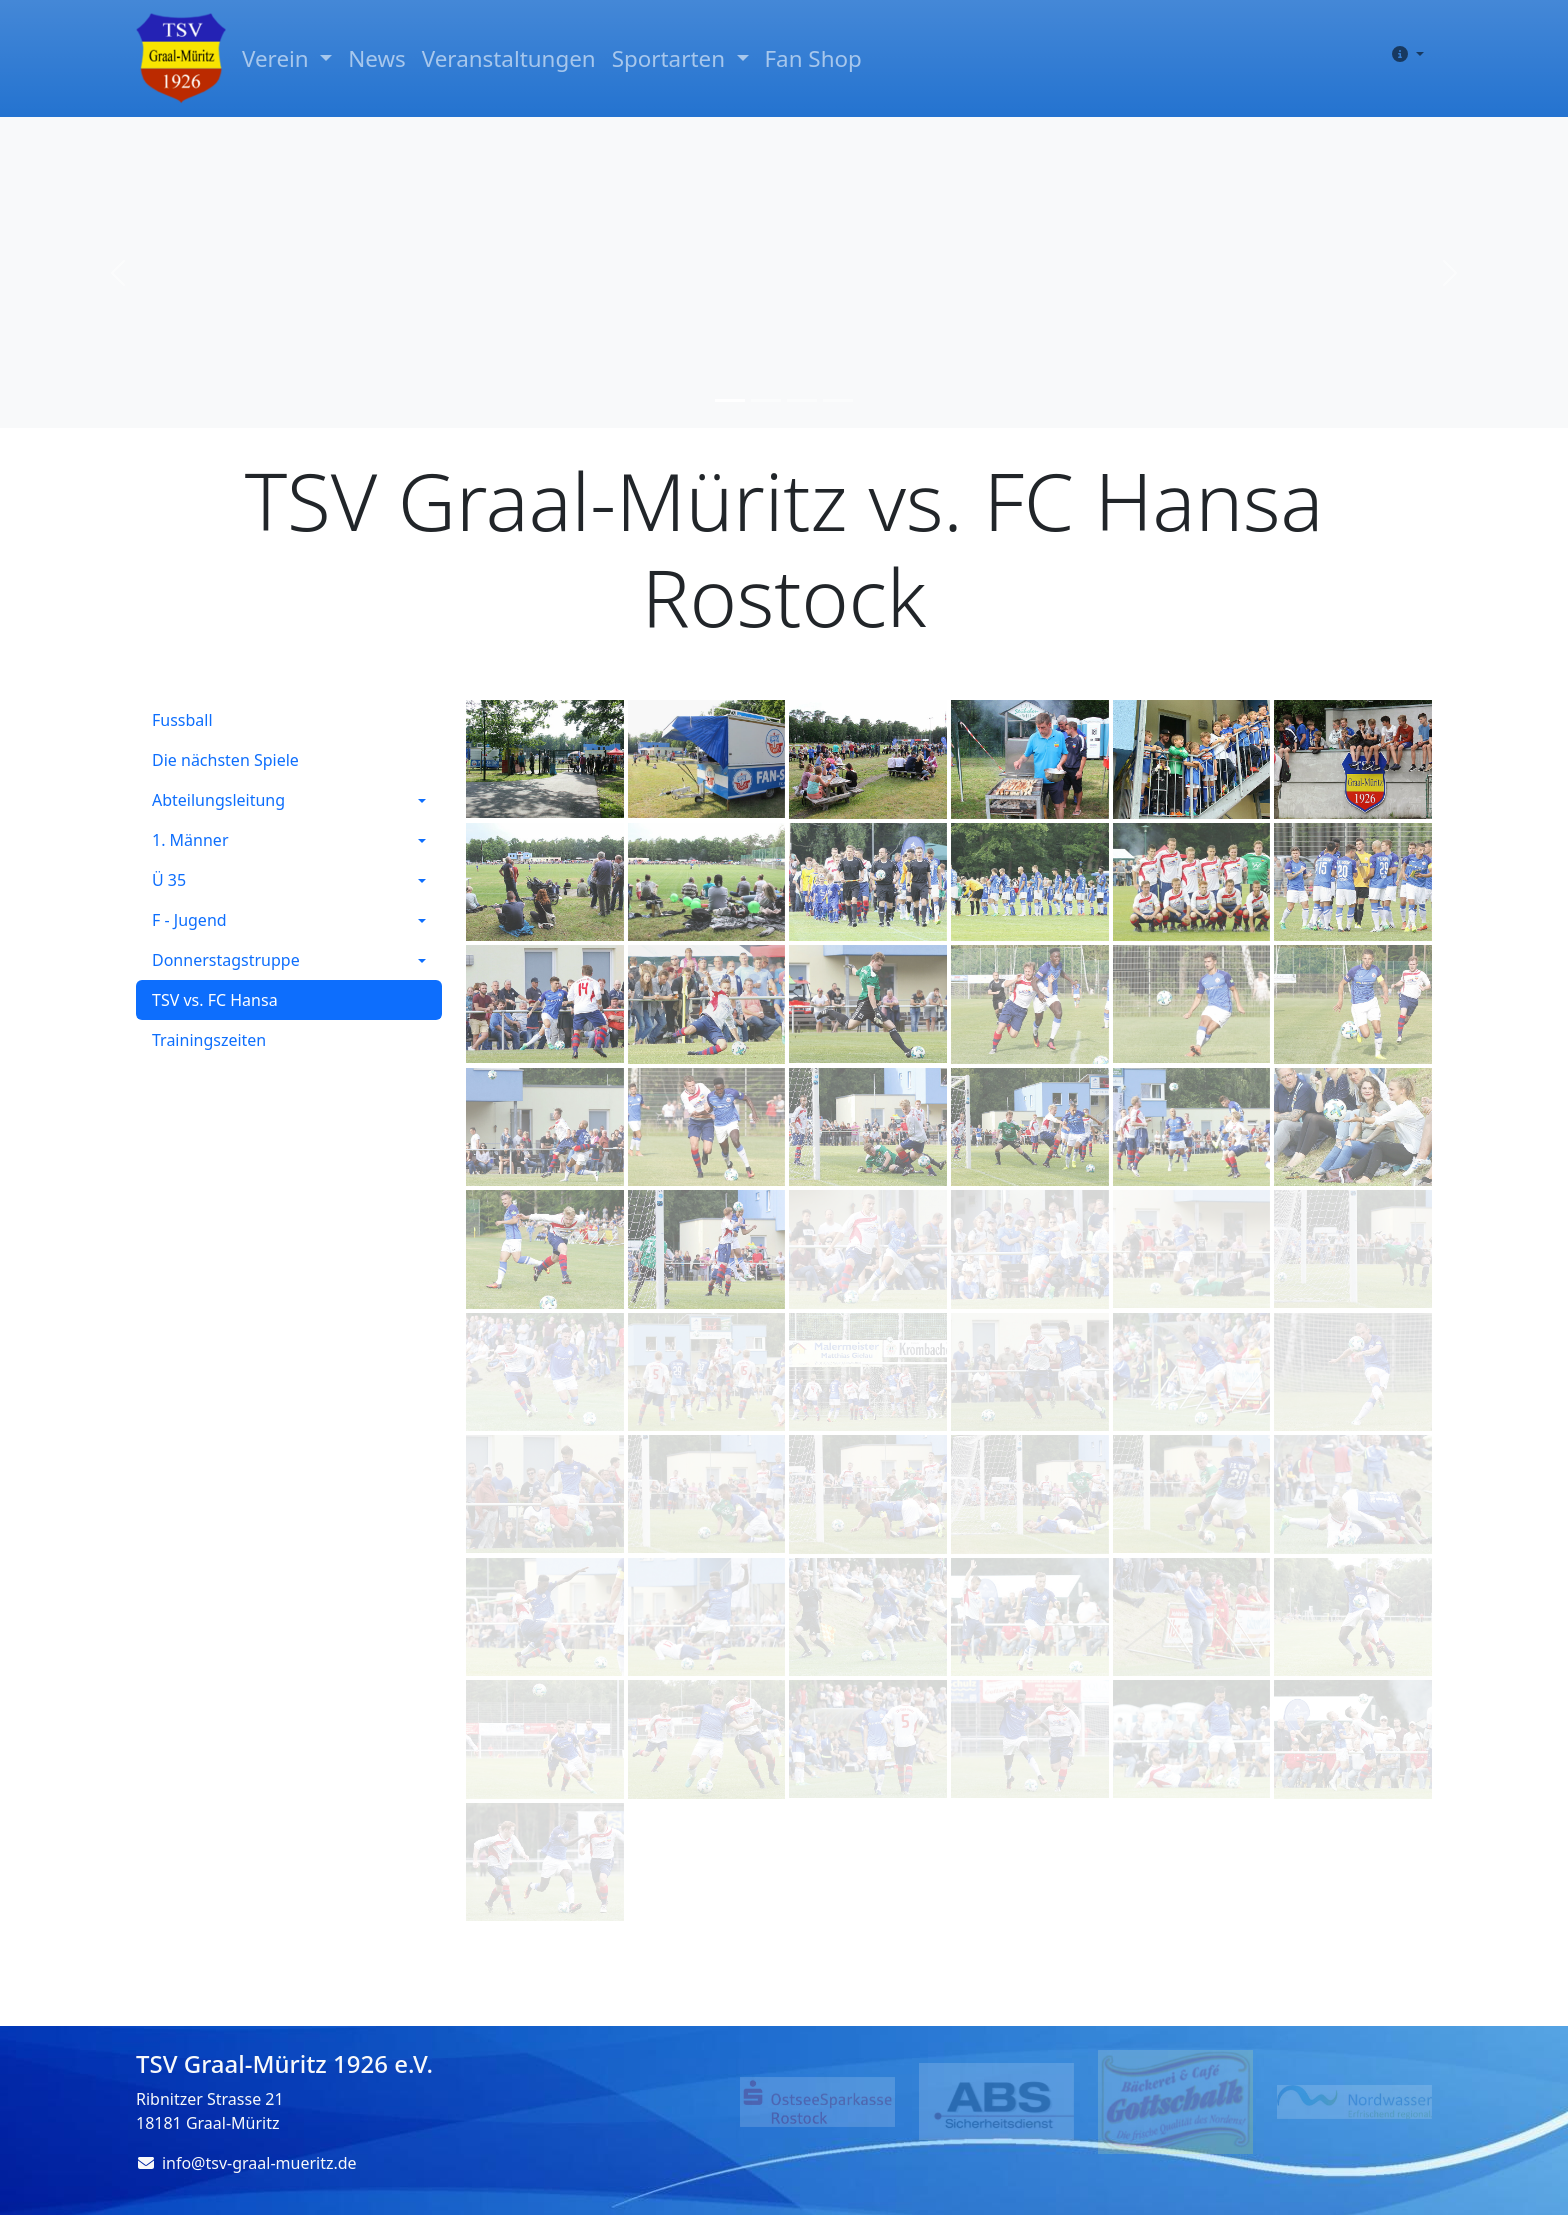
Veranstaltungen (509, 58)
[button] (1404, 54)
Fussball (182, 720)
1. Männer (190, 840)
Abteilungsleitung (218, 800)
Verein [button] (278, 58)
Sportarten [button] (671, 58)
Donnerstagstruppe (226, 960)
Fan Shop (813, 58)
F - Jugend (189, 920)
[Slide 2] (766, 400)
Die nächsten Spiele (225, 760)
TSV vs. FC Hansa (215, 1000)
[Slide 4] (838, 400)
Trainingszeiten (209, 1040)
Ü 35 (169, 880)
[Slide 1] (730, 400)
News (377, 58)
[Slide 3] (802, 400)
